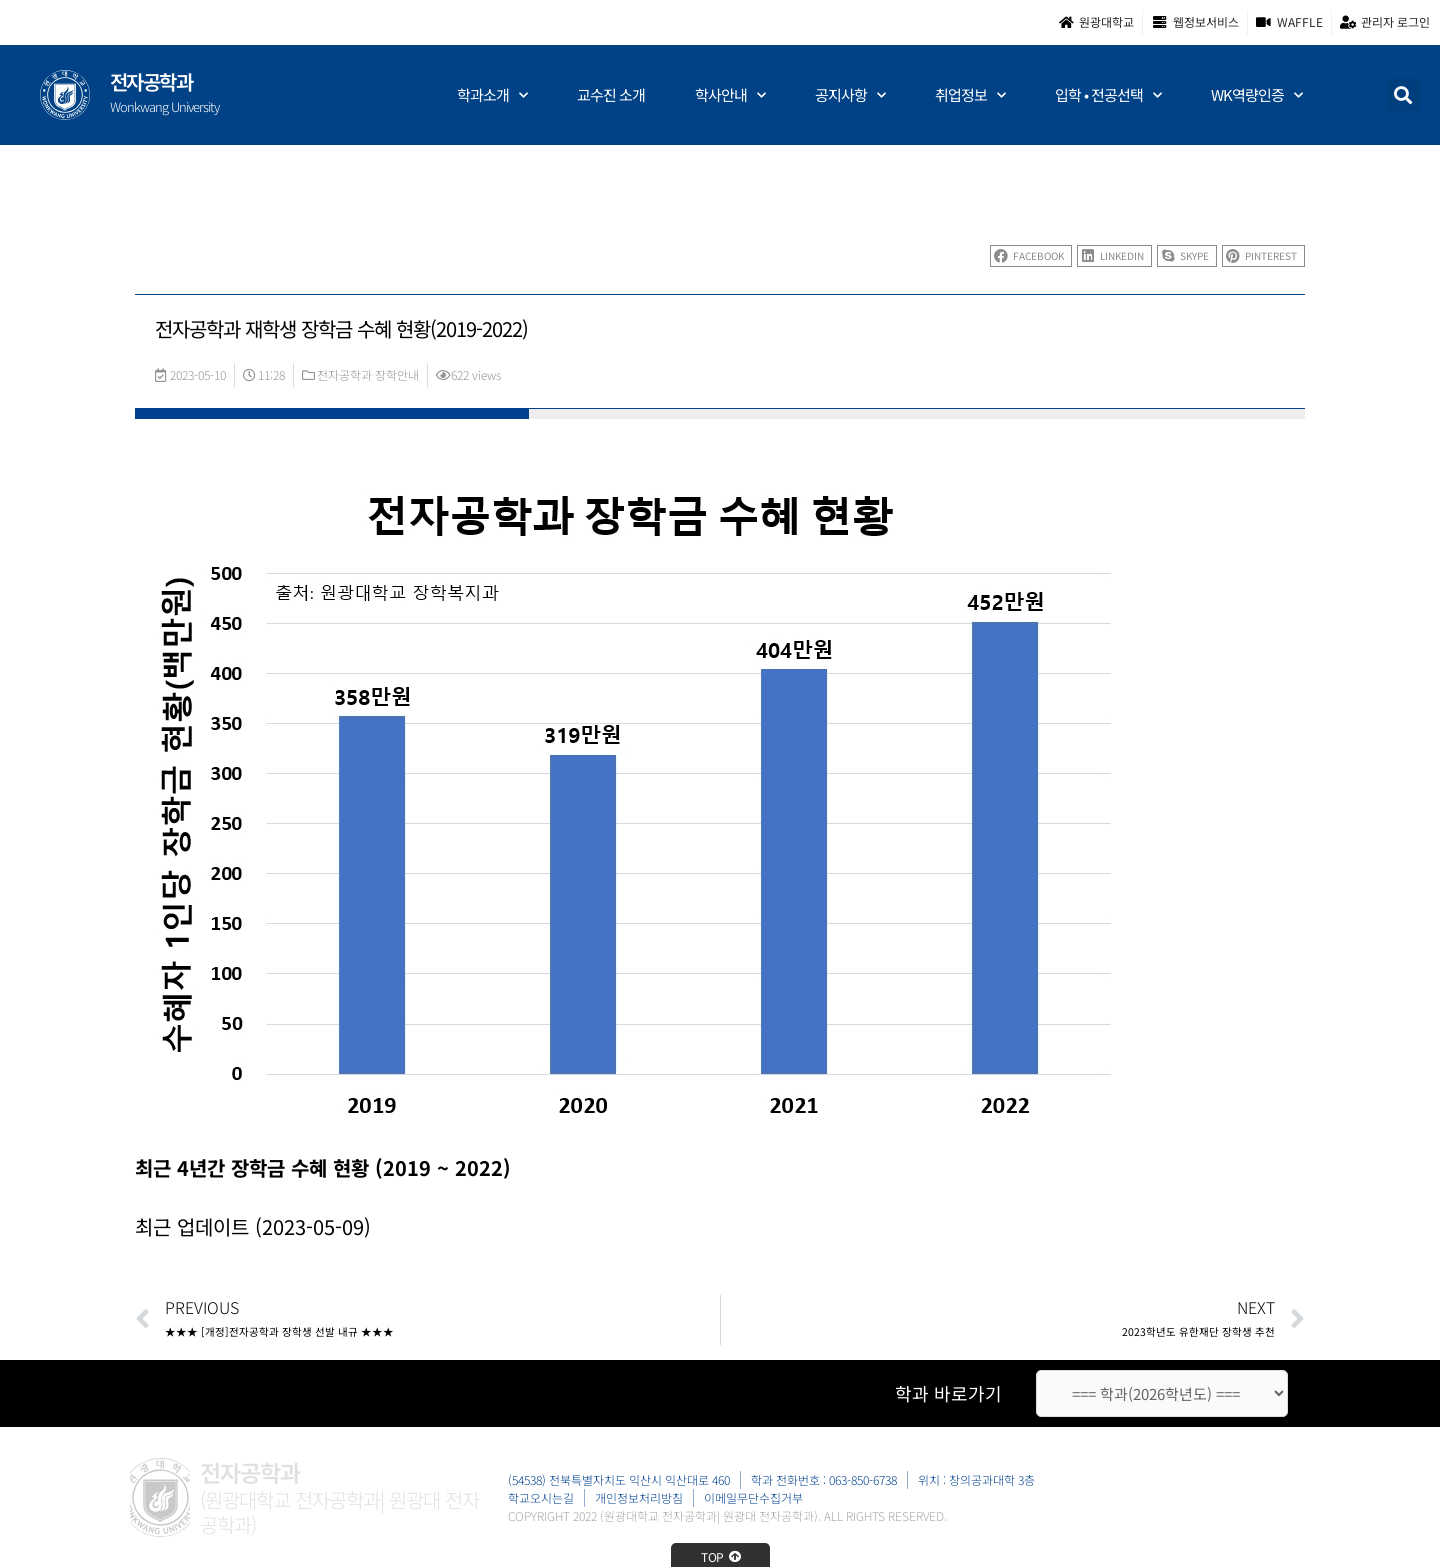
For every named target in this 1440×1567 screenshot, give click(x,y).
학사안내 (730, 95)
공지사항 (850, 95)
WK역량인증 (1256, 95)
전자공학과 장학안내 (368, 374)
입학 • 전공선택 (1108, 95)
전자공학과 (151, 81)
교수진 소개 (611, 94)
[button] (1403, 94)
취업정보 (970, 95)
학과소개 (492, 95)
